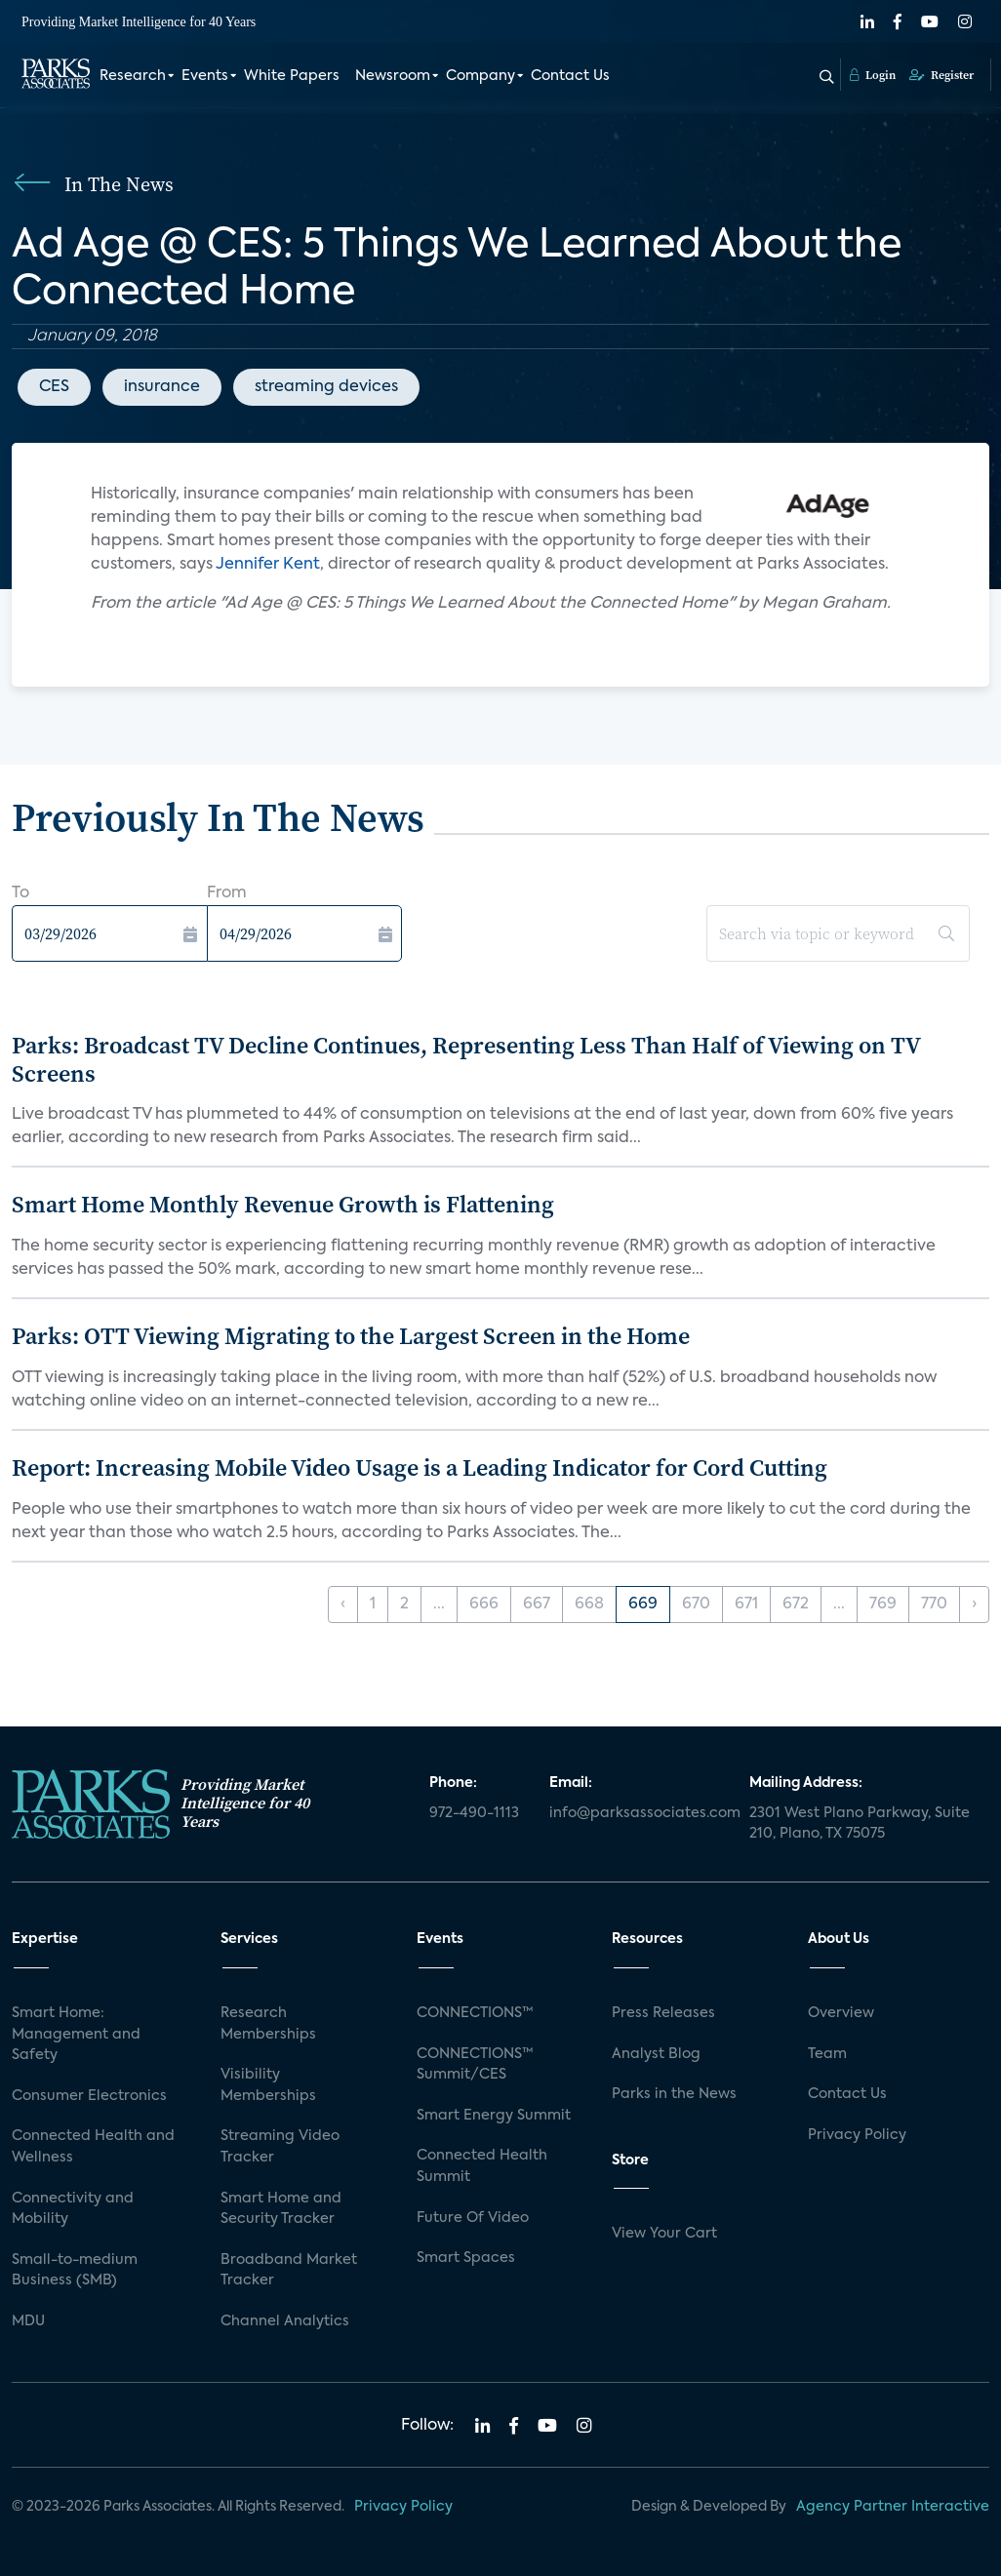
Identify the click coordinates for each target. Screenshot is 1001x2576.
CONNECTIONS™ (475, 2013)
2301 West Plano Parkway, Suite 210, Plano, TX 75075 (859, 1824)
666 (484, 1604)
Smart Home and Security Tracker (280, 2209)
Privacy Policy (857, 2135)
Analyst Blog (656, 2054)
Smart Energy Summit (494, 2115)
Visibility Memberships (268, 2085)
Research (133, 76)
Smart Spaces (466, 2258)
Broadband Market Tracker (288, 2270)
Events (204, 76)
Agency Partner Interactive (892, 2507)
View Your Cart (664, 2233)
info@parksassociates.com (637, 1813)
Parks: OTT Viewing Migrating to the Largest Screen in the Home (351, 1336)
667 (536, 1604)
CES (54, 387)
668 (589, 1604)
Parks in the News (674, 2094)
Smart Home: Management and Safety (76, 2034)
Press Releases (663, 2013)
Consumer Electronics (89, 2096)
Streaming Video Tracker (280, 2146)
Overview (841, 2013)
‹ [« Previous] (342, 1604)
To (20, 893)
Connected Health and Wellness (93, 2146)
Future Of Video (473, 2218)
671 (746, 1604)
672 (795, 1604)
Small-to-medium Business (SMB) (75, 2270)
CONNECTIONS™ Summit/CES (475, 2064)
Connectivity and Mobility (73, 2209)
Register (941, 75)
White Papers (292, 76)
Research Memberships (268, 2023)
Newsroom (392, 76)
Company (480, 76)
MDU (28, 2321)
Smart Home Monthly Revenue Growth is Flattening (283, 1204)
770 (934, 1604)
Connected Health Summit (482, 2166)
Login (873, 75)
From (227, 893)
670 (696, 1604)
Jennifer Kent (268, 565)
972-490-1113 (474, 1813)
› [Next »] (974, 1604)
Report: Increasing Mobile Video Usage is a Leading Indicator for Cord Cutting (419, 1467)
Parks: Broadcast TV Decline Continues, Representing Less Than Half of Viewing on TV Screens (466, 1059)
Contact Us (570, 76)
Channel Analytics (284, 2321)
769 (883, 1604)
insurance (162, 387)
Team (827, 2054)
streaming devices (326, 387)
